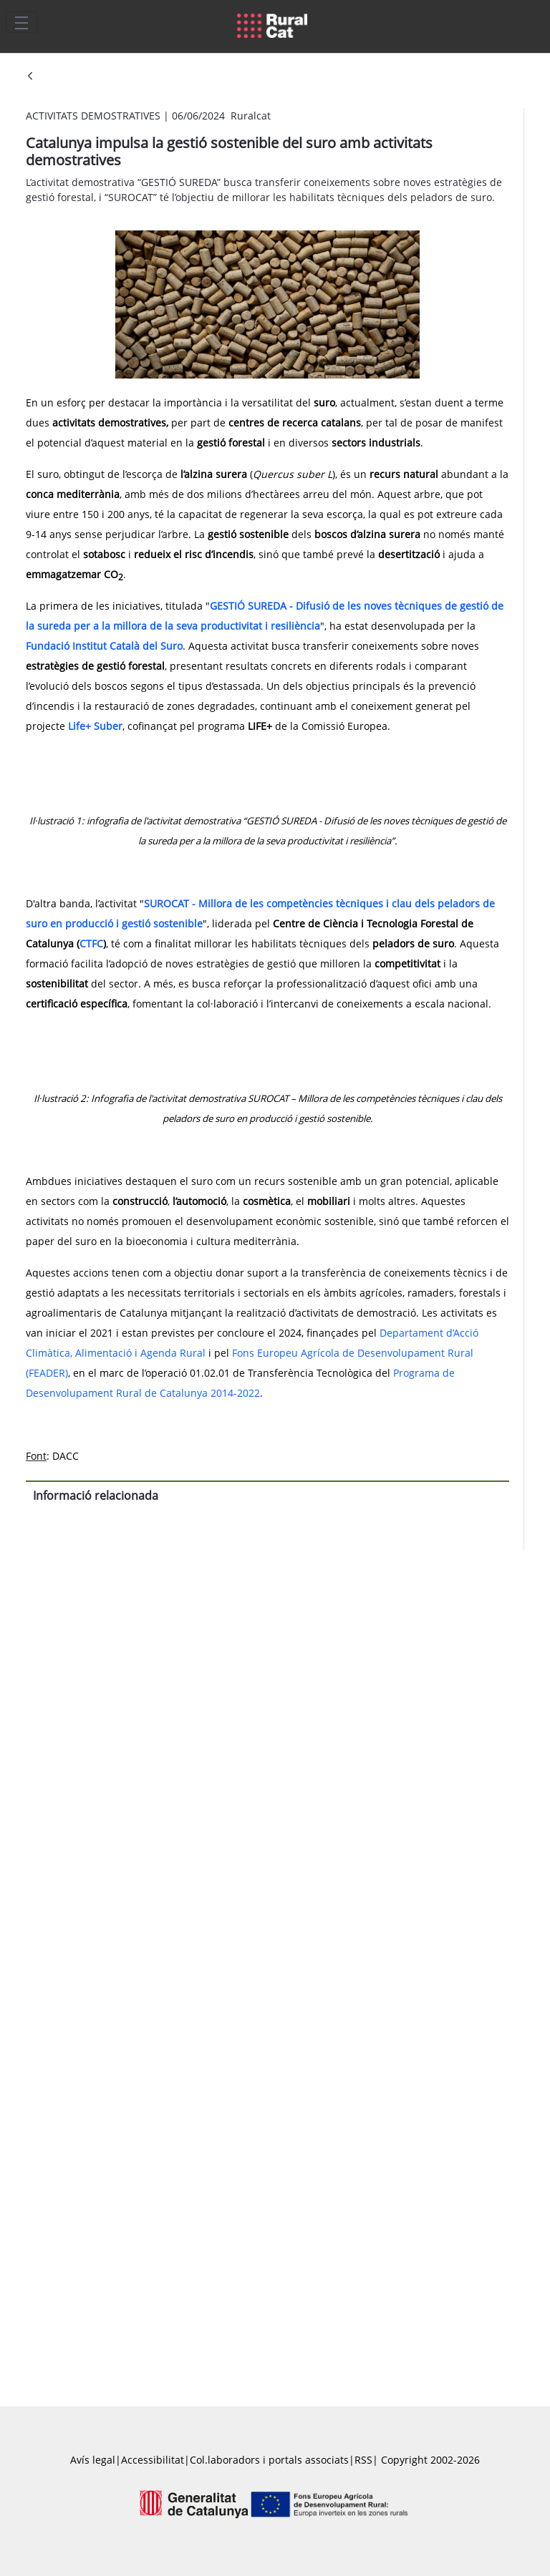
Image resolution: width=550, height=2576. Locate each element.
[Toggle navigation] (21, 22)
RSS (363, 2460)
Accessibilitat (152, 2460)
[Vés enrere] (30, 77)
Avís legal (92, 2460)
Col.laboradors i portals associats (269, 2460)
